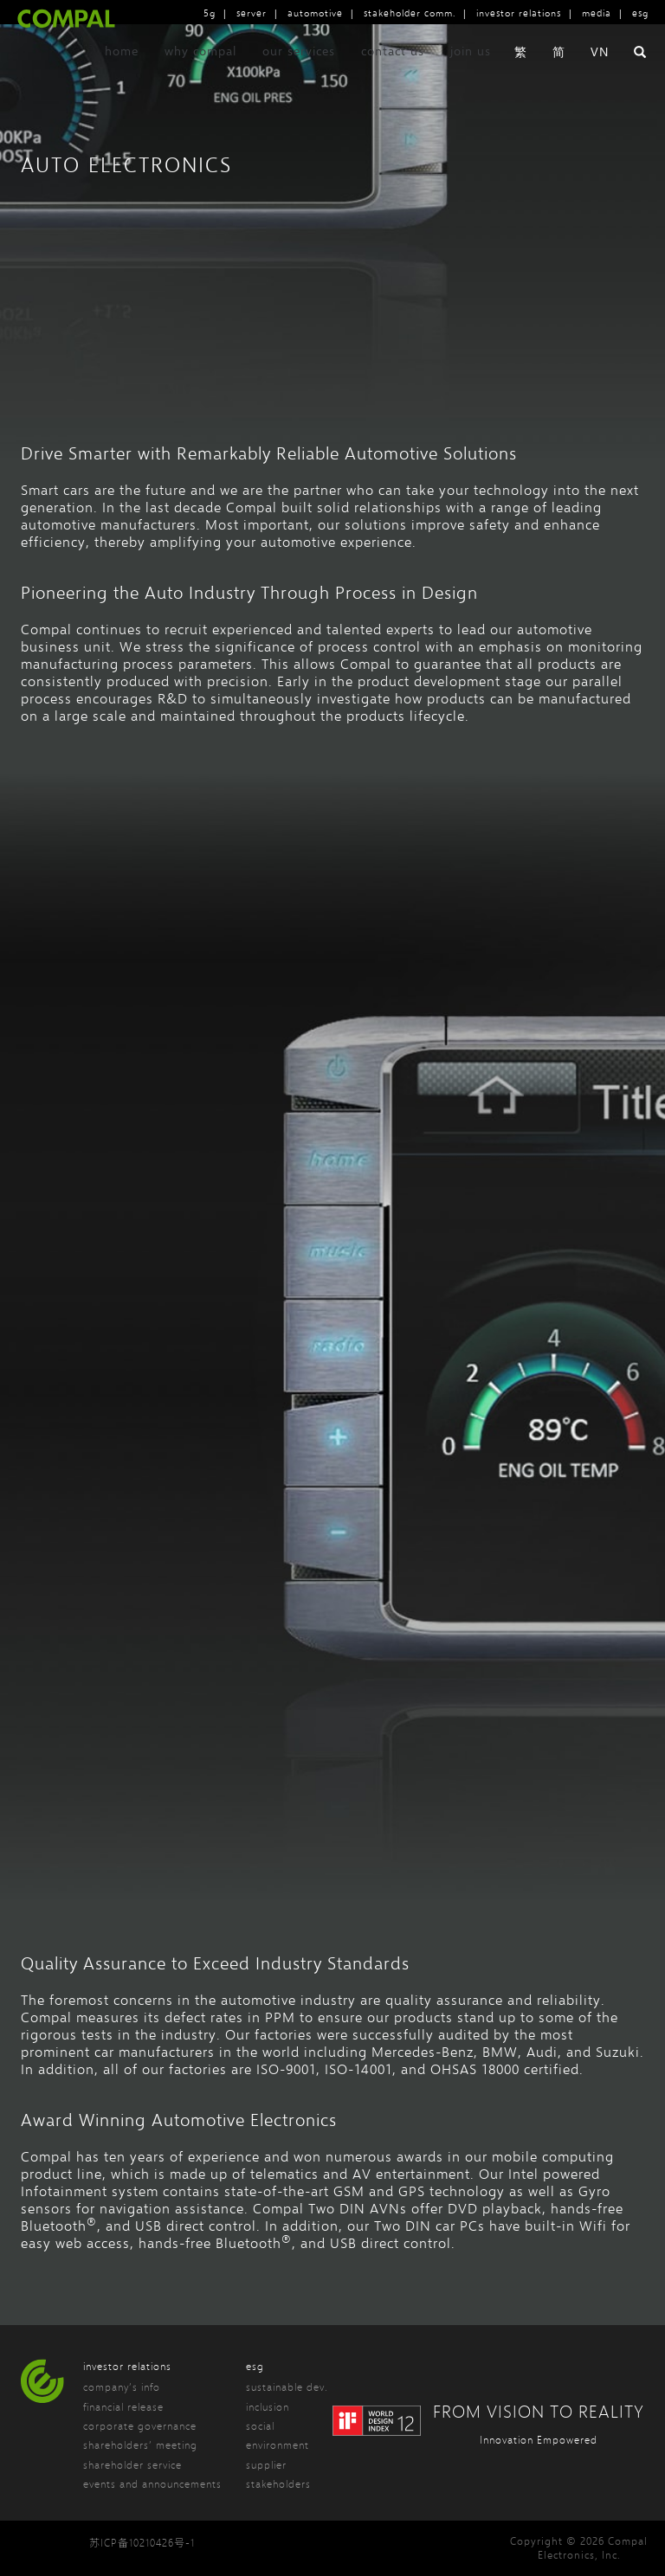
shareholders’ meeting (140, 2444)
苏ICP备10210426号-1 (142, 2542)
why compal (200, 81)
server (251, 12)
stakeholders (278, 2483)
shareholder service (132, 2464)
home (122, 81)
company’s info (121, 2386)
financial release (123, 2406)
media (596, 12)
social (260, 2425)
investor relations (518, 12)
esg (640, 12)
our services (298, 81)
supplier (266, 2464)
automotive (315, 12)
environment (277, 2444)
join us (470, 81)
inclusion (267, 2406)
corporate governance (140, 2425)
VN (600, 81)
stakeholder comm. (409, 12)
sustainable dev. (287, 2386)
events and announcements (152, 2483)
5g (209, 12)
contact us (392, 81)
